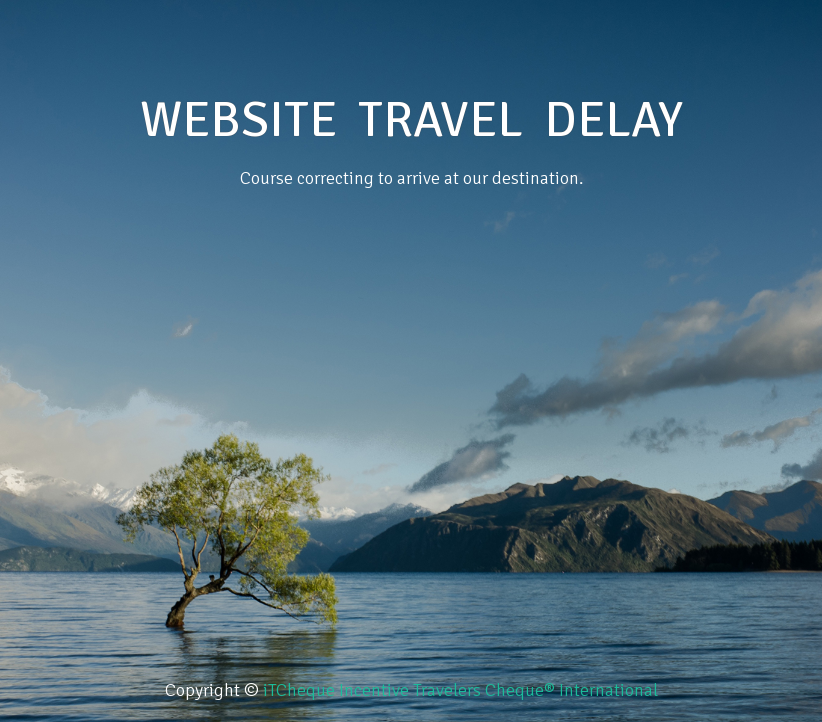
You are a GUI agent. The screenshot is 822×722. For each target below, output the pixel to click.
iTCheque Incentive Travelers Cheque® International (460, 690)
